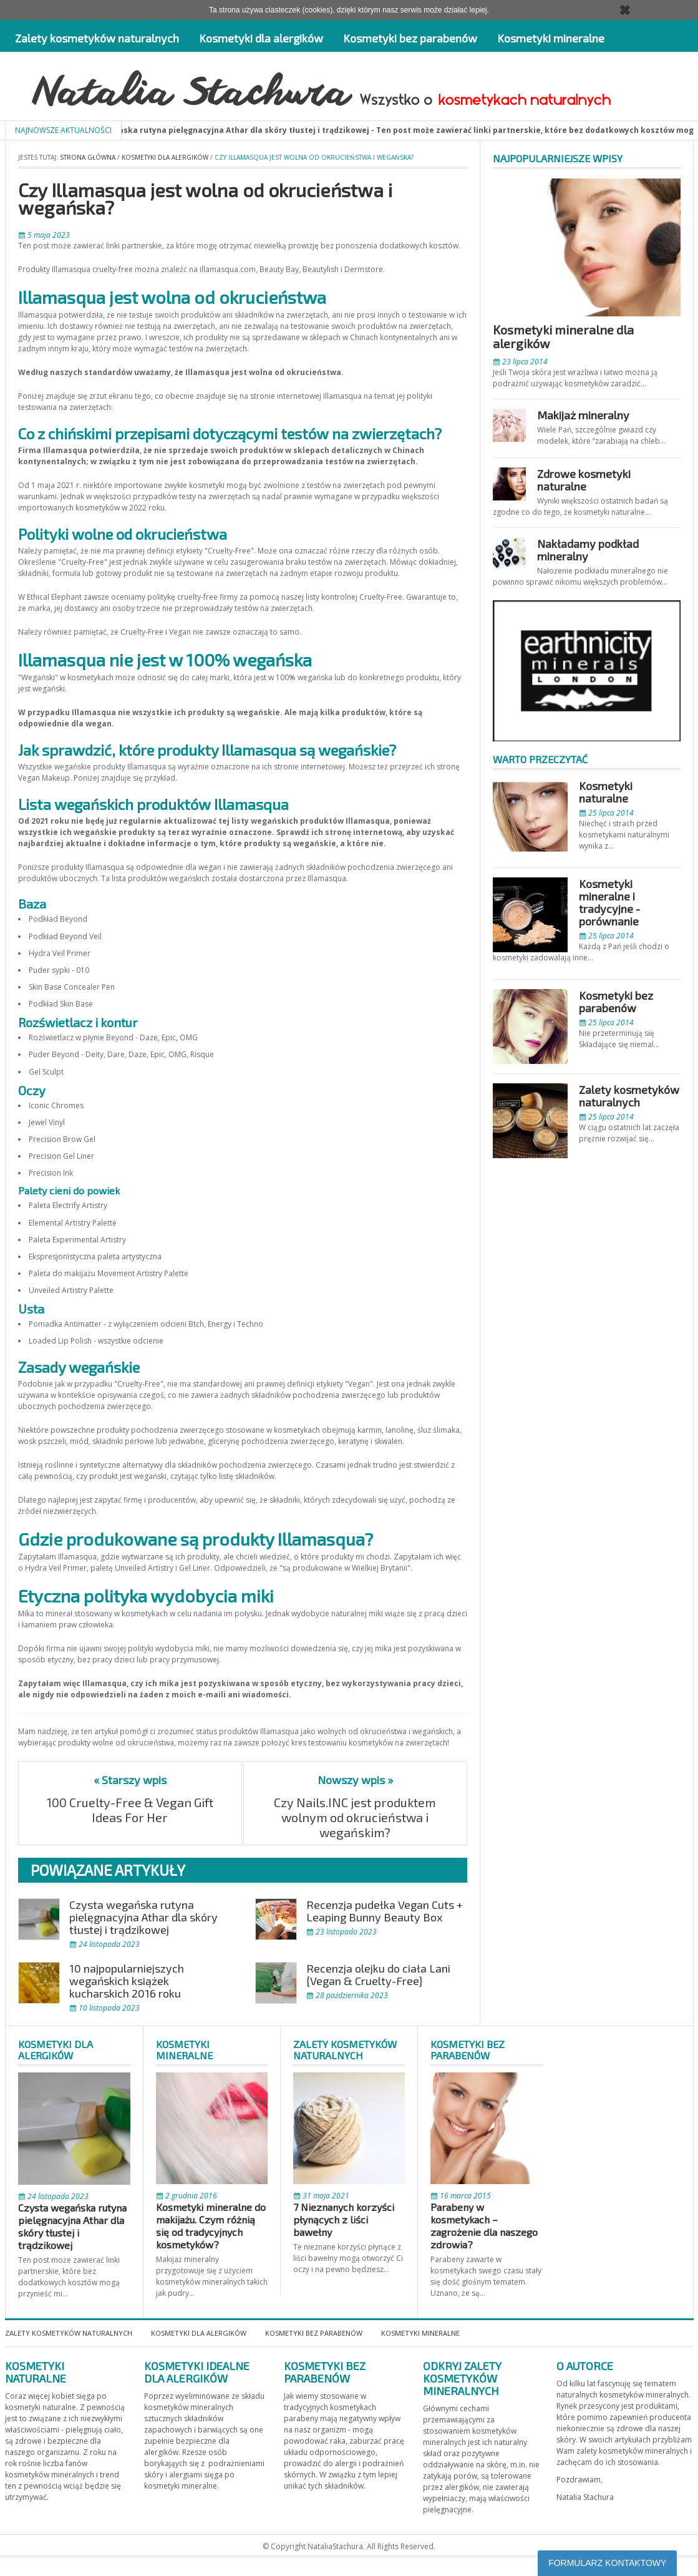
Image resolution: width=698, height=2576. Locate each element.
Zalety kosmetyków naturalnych (97, 38)
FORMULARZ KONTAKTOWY (607, 2563)
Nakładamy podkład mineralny (588, 550)
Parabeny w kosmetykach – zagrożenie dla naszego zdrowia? (484, 2225)
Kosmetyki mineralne (550, 38)
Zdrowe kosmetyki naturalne (584, 480)
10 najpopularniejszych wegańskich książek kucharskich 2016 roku (126, 1980)
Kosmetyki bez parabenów (410, 38)
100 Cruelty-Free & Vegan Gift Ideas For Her (130, 1810)
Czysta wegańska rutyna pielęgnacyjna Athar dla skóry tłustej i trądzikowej (143, 1917)
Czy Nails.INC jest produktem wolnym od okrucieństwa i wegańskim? (355, 1817)
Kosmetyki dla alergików (261, 38)
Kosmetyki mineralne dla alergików (563, 336)
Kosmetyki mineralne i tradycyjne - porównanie (609, 902)
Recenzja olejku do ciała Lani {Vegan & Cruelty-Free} (378, 1974)
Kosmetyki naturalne (606, 792)
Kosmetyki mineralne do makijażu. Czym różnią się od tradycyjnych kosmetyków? (211, 2225)
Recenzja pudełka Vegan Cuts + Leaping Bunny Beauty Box (384, 1911)
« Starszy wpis (130, 1779)
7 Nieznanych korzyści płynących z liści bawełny (343, 2219)
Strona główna (87, 157)
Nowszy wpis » (355, 1779)
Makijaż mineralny (583, 415)
